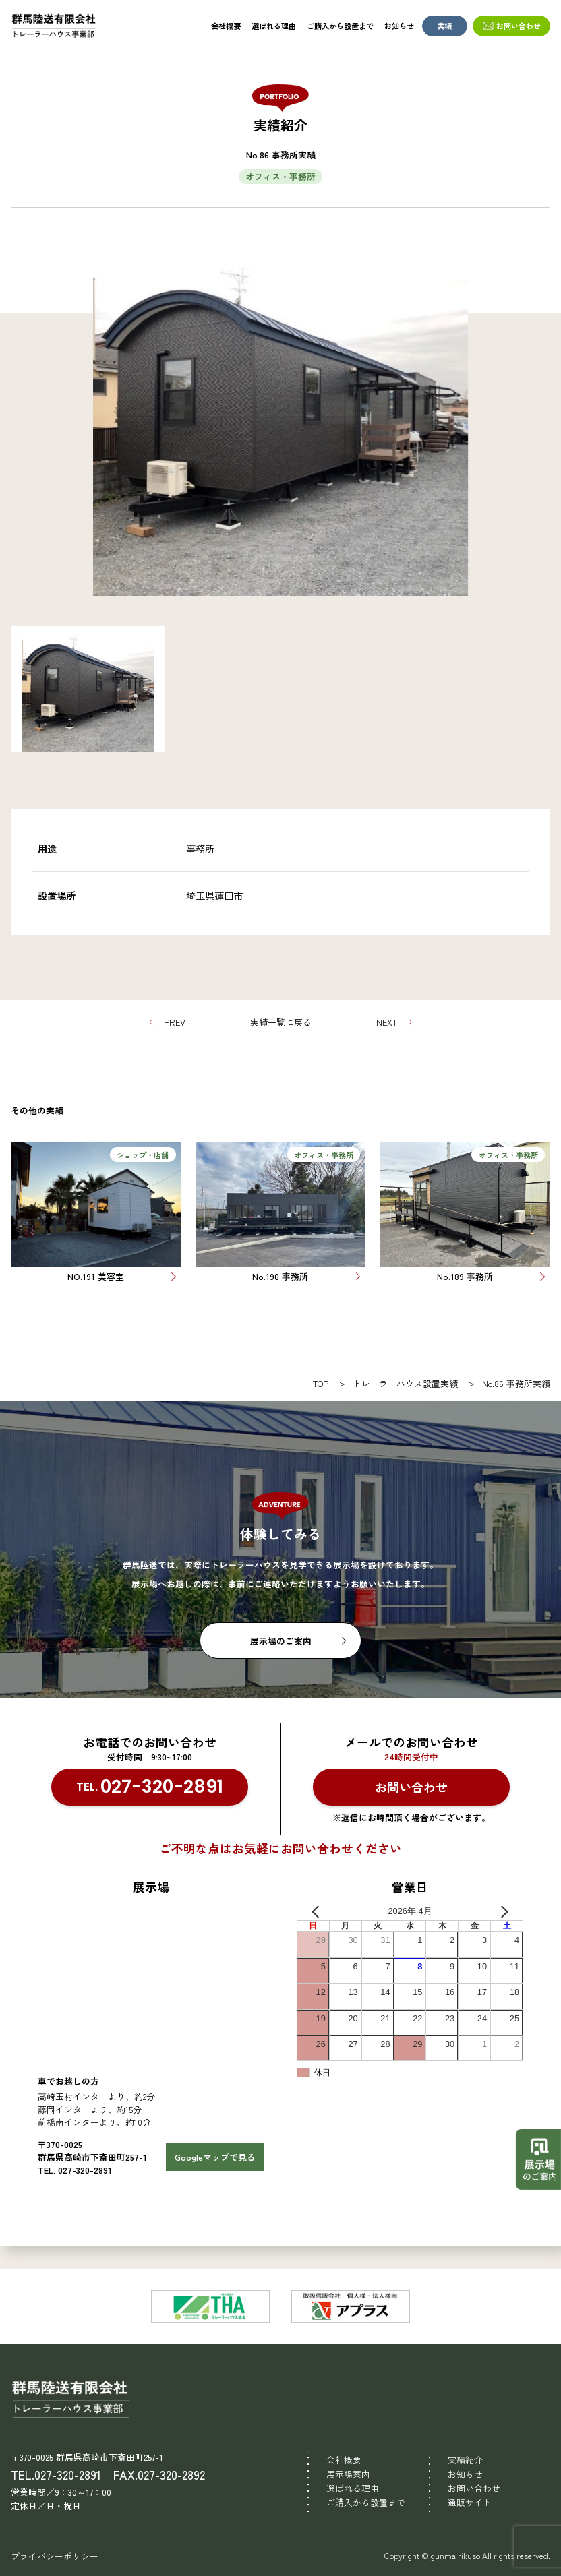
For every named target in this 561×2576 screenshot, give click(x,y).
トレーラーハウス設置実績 (405, 1383)
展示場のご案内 (281, 1640)
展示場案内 (348, 2473)
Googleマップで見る (215, 2157)
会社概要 (226, 25)
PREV (174, 1022)
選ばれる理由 (274, 25)
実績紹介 (465, 2459)
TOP (320, 1383)
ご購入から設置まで (340, 25)
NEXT (386, 1022)
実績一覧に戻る (281, 1022)
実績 (444, 25)
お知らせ (399, 25)
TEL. (149, 1786)
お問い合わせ (518, 25)
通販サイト (470, 2502)
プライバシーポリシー (54, 2556)
